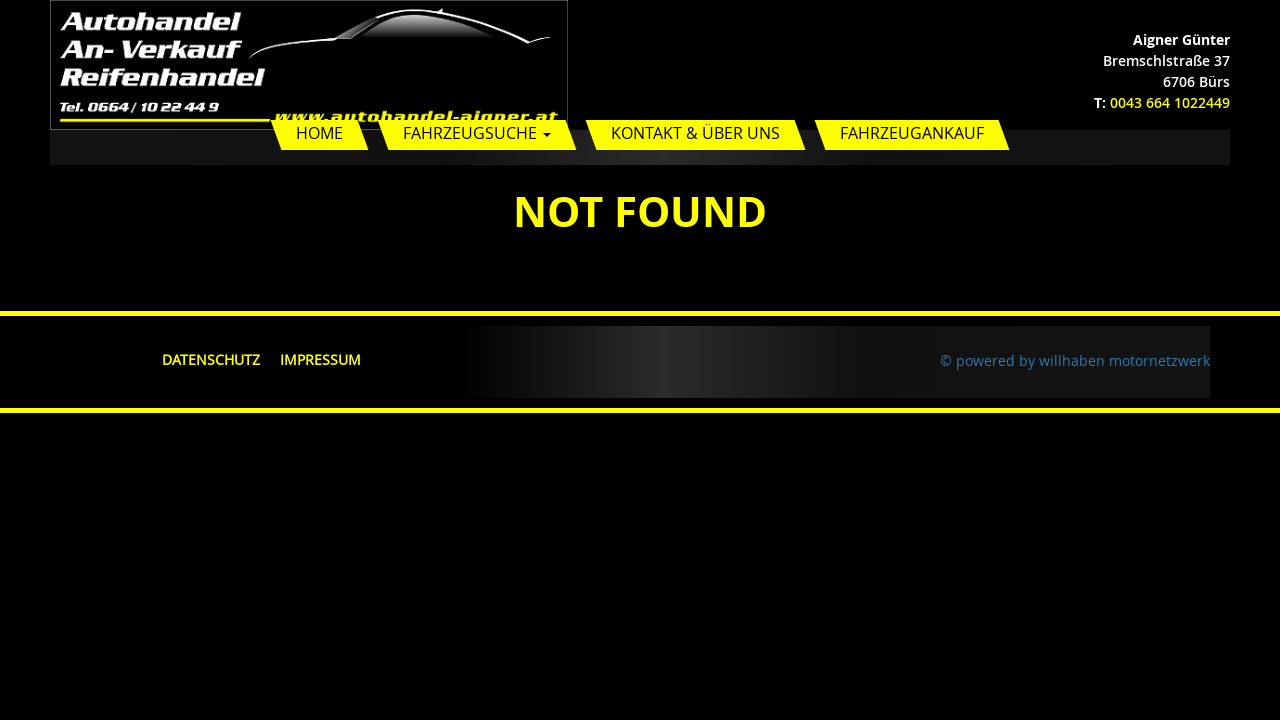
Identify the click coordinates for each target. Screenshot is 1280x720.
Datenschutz (211, 359)
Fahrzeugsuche (477, 133)
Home (319, 133)
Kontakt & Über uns (695, 133)
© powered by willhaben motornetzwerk (1075, 360)
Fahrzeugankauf (912, 133)
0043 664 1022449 (1170, 102)
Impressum (320, 359)
